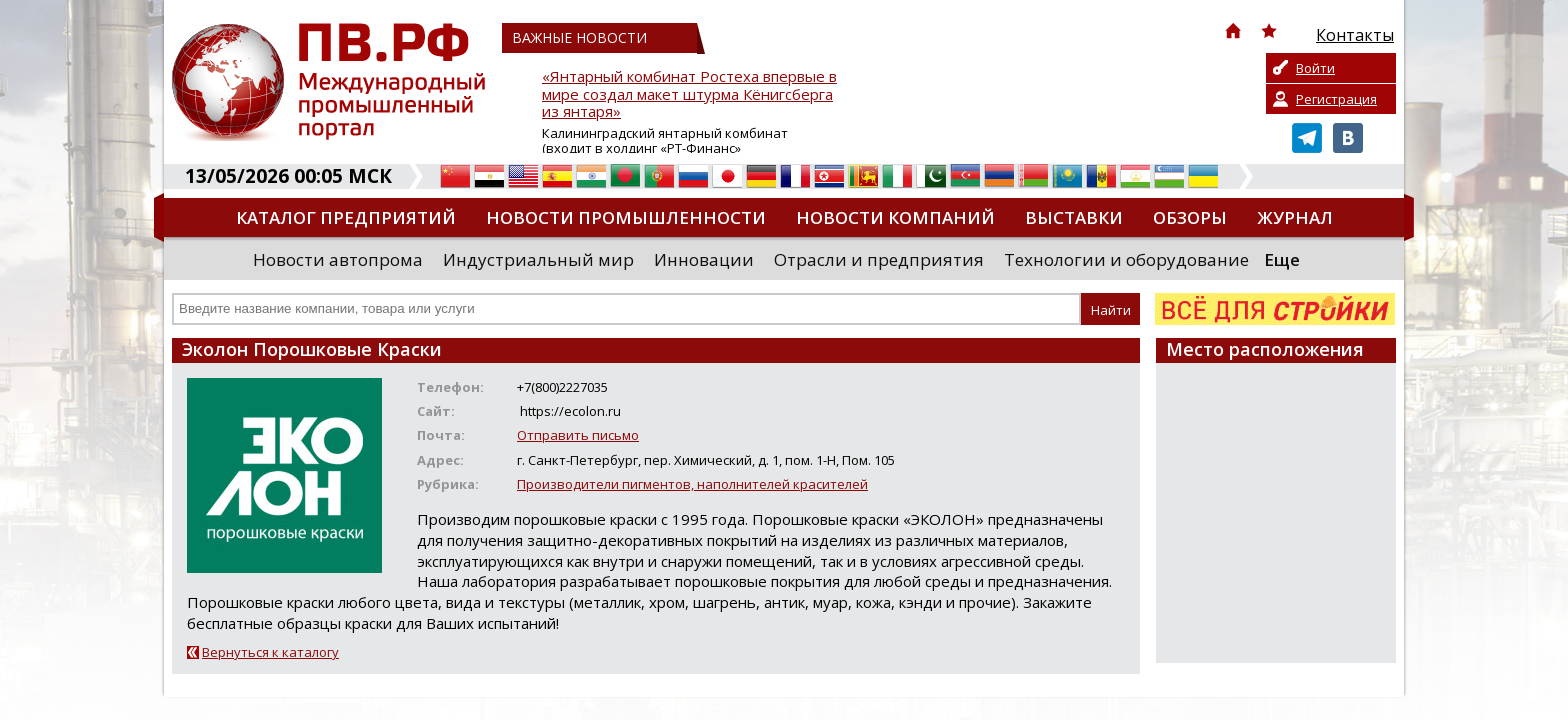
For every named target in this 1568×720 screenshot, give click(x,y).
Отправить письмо (578, 435)
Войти (1315, 68)
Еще (1282, 259)
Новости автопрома (338, 259)
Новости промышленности (626, 217)
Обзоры (1190, 217)
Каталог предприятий (346, 217)
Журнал (1295, 217)
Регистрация (1336, 99)
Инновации (704, 259)
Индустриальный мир (538, 259)
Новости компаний (895, 217)
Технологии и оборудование (1126, 259)
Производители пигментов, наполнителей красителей (692, 484)
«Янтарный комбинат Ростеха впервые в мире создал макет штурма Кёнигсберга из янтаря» (689, 94)
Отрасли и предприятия (879, 259)
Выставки (1074, 217)
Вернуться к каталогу (270, 652)
